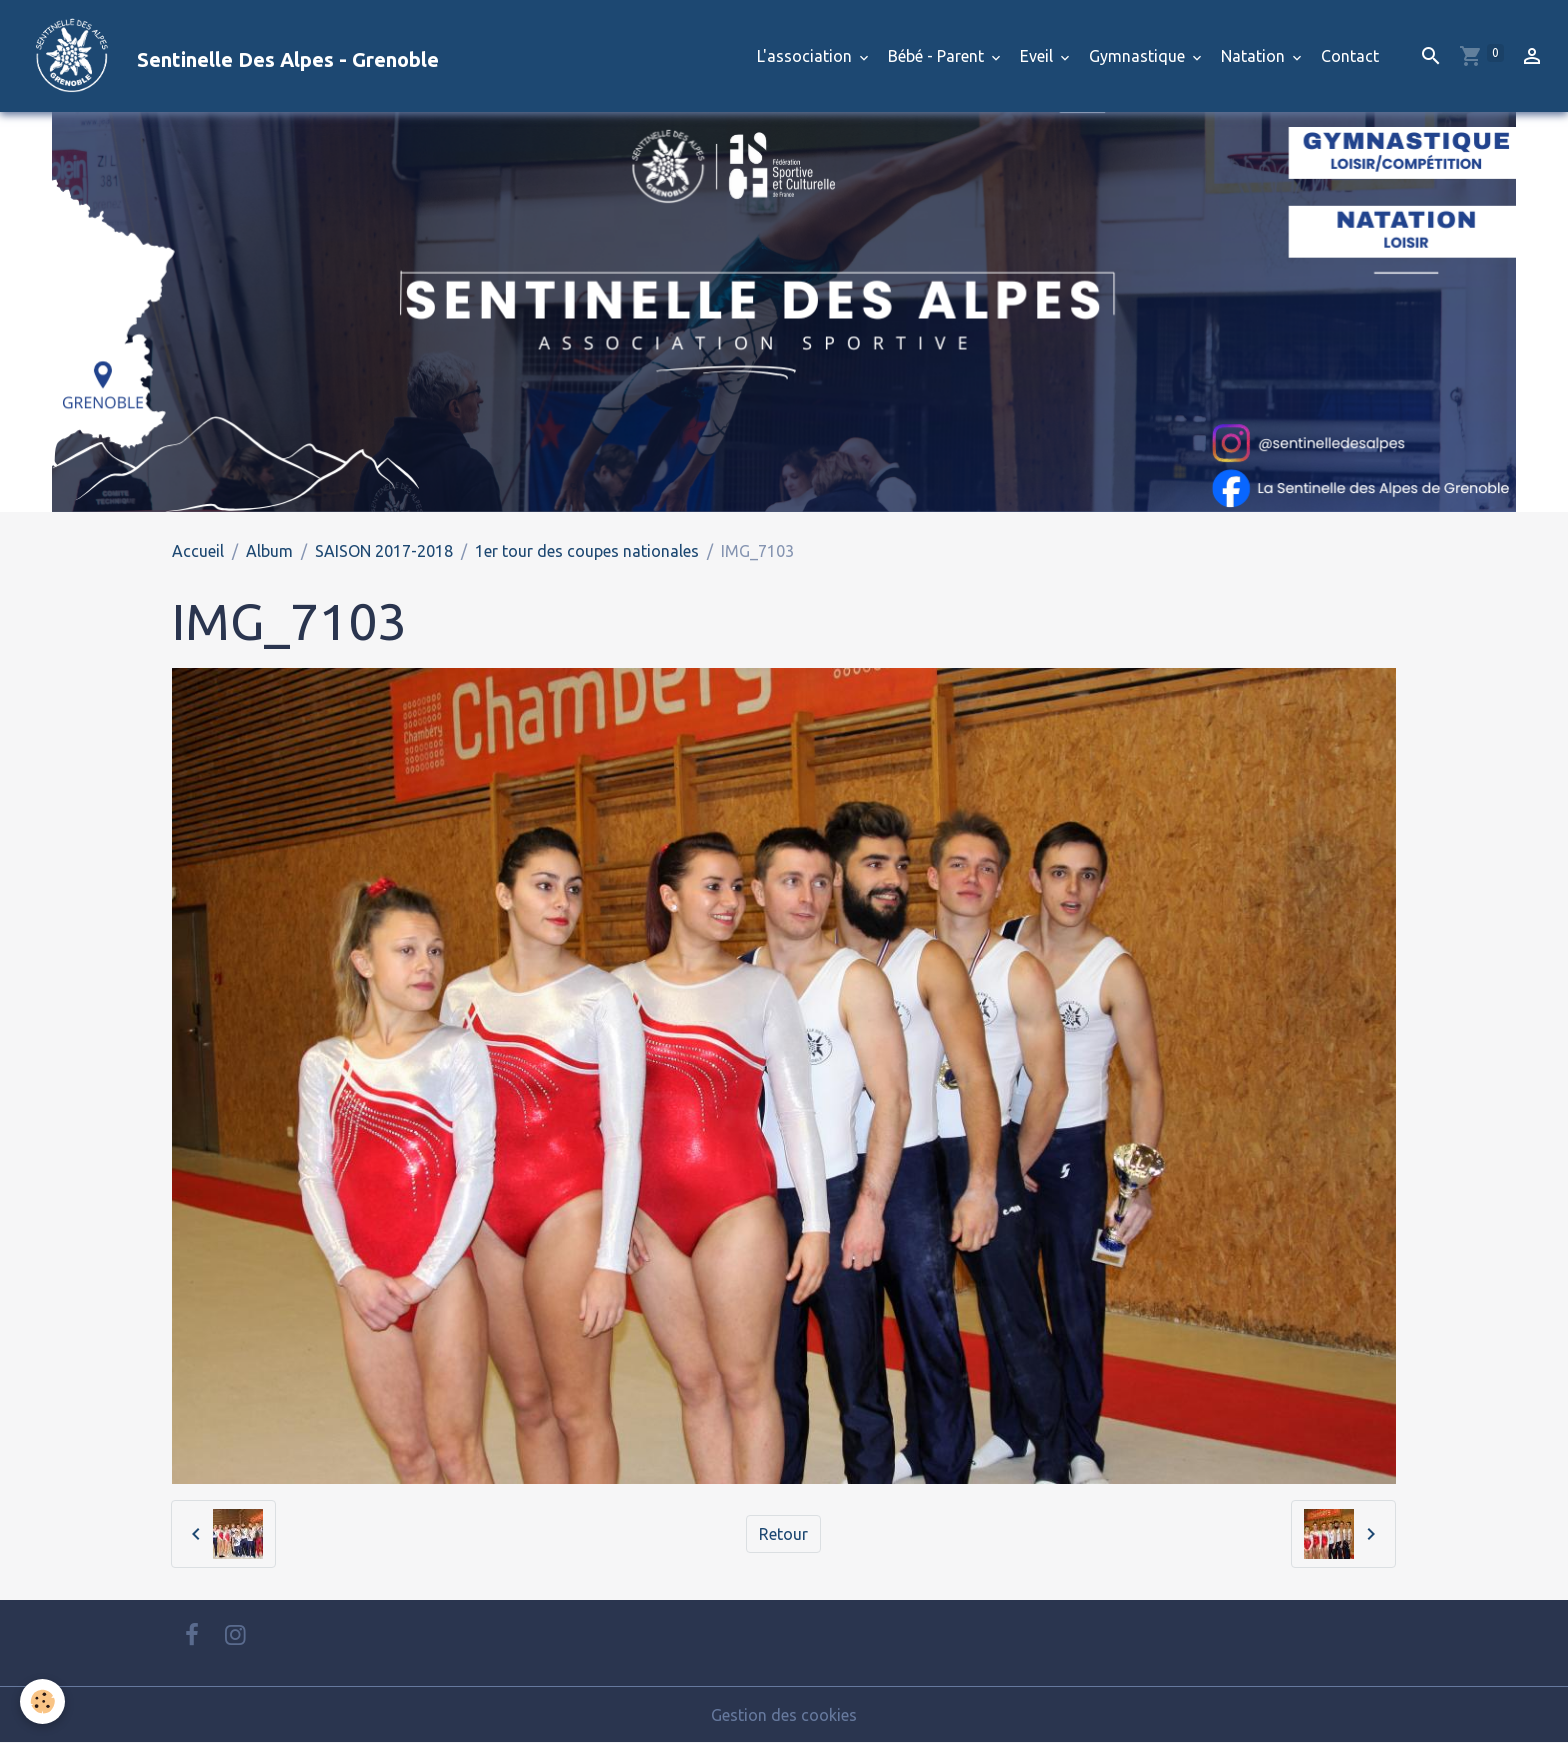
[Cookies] (42, 1701)
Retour (783, 1534)
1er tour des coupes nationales (587, 551)
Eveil (1038, 56)
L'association (806, 56)
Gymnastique (1139, 56)
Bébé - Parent (938, 56)
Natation (1255, 56)
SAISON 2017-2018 (384, 551)
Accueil (198, 551)
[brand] (227, 56)
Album (269, 551)
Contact (1350, 56)
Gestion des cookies (784, 1715)
